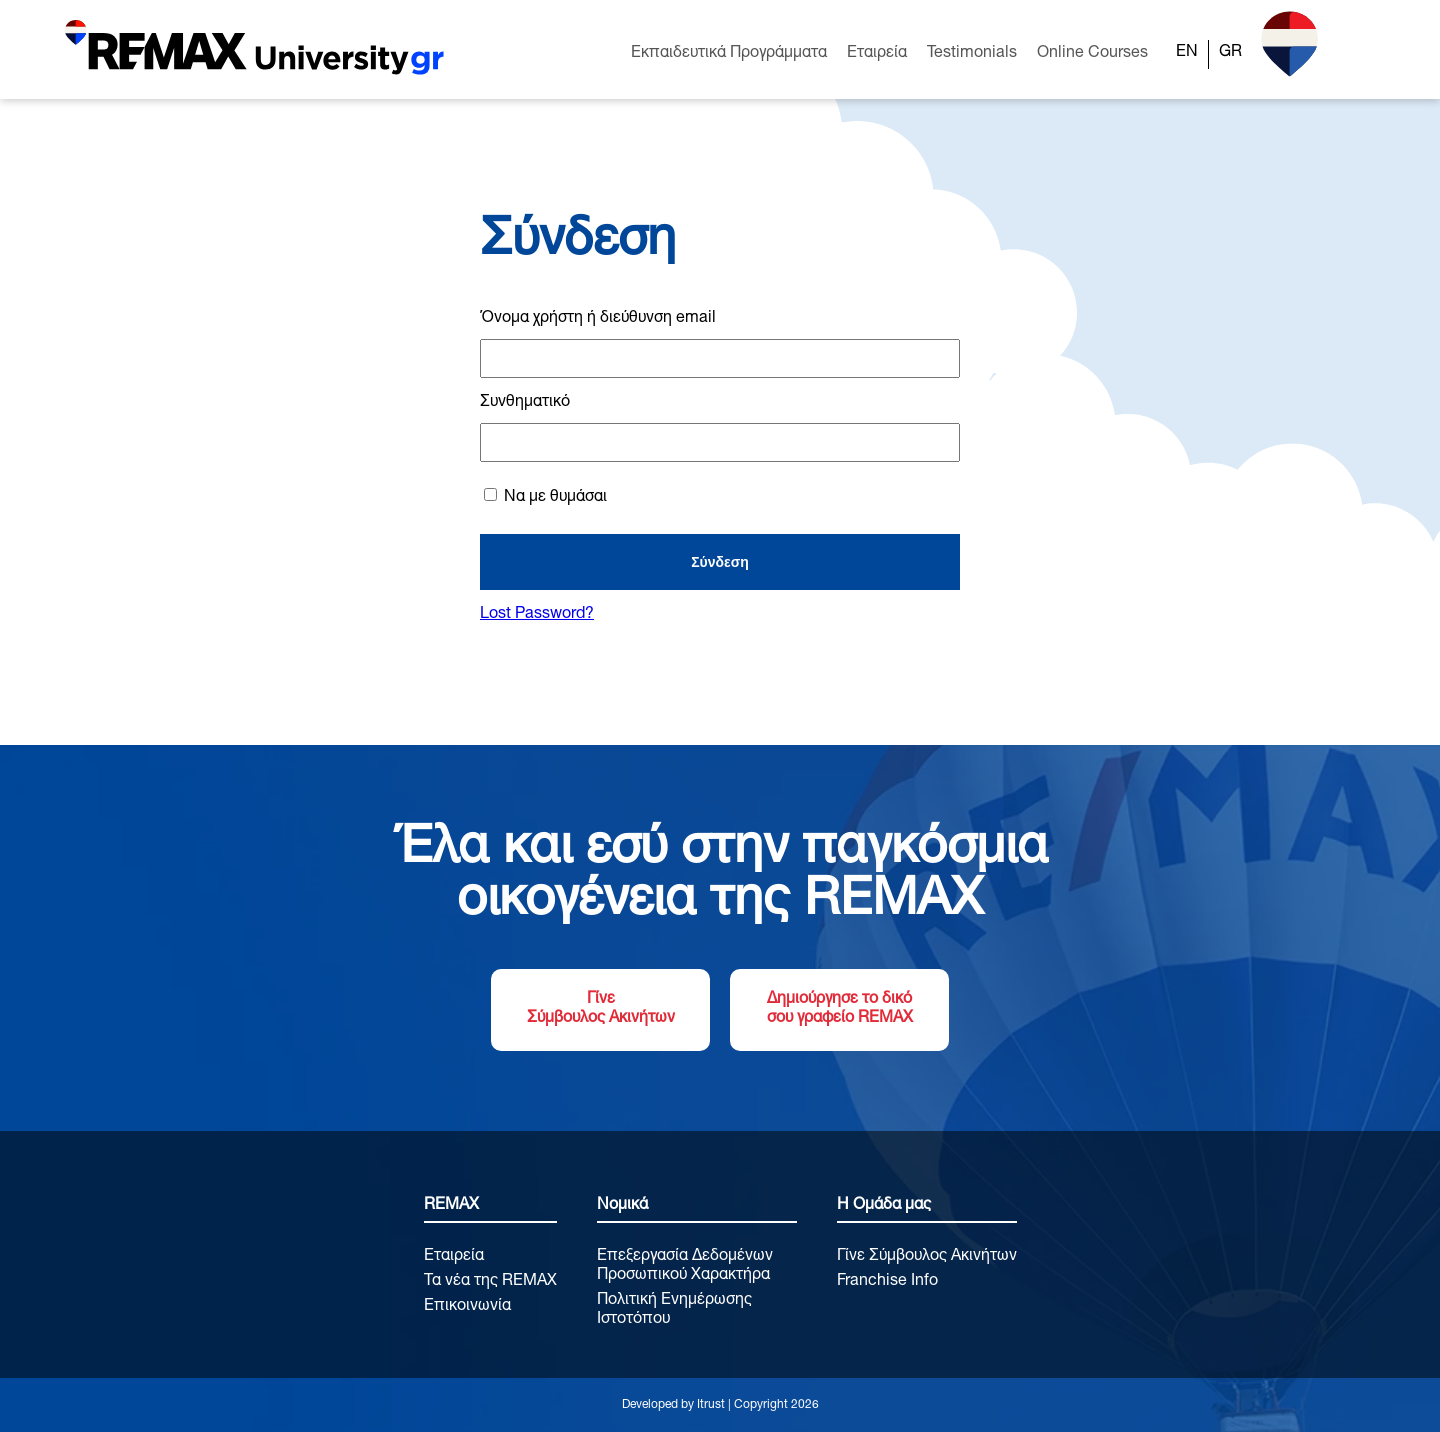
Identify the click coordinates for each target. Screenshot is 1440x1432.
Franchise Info (887, 1282)
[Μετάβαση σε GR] (1230, 54)
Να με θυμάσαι (545, 497)
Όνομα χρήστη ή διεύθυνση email (598, 319)
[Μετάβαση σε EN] (1187, 54)
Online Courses (1092, 54)
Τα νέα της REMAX (490, 1282)
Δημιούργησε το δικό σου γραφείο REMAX (840, 1009)
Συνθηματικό (525, 403)
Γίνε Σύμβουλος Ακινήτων (601, 1009)
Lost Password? (537, 615)
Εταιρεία (877, 54)
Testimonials (972, 54)
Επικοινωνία (467, 1307)
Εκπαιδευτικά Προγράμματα (729, 54)
